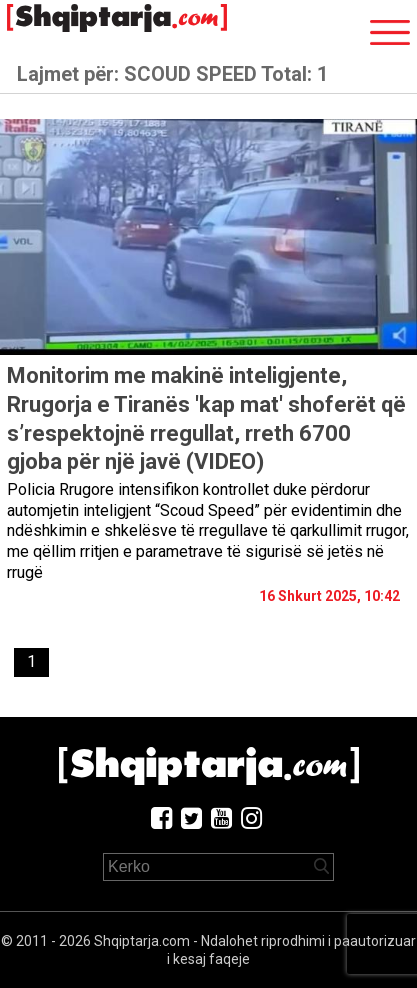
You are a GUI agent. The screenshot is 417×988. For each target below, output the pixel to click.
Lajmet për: (172, 74)
